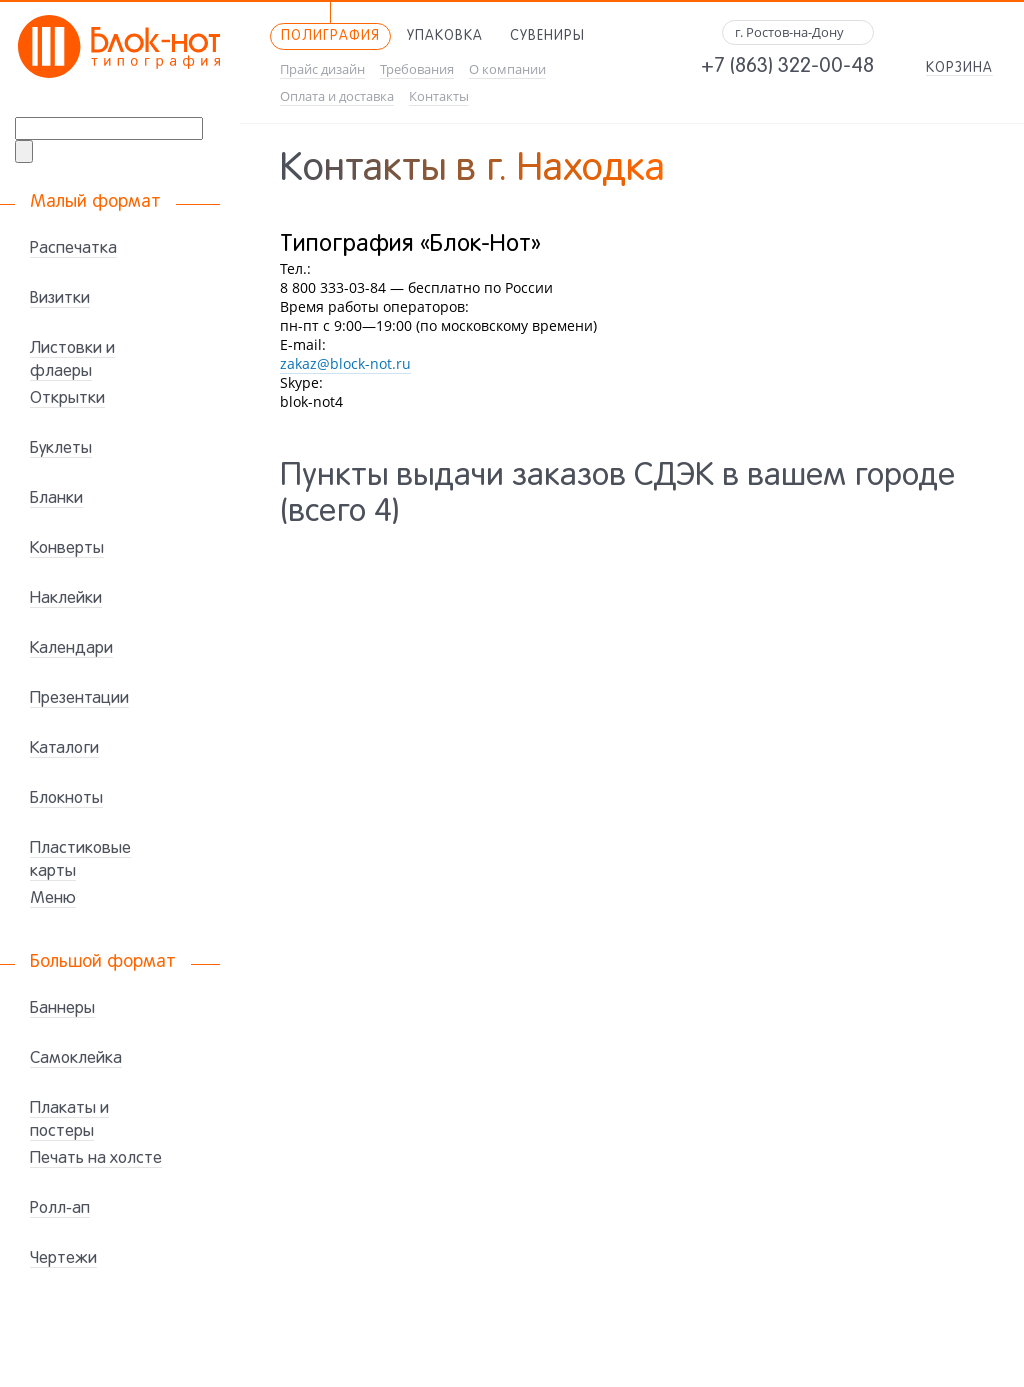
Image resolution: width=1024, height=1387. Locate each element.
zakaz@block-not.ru (345, 363)
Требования (417, 69)
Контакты (439, 96)
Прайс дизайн (322, 69)
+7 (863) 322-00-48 (787, 67)
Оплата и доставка (337, 96)
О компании (507, 69)
